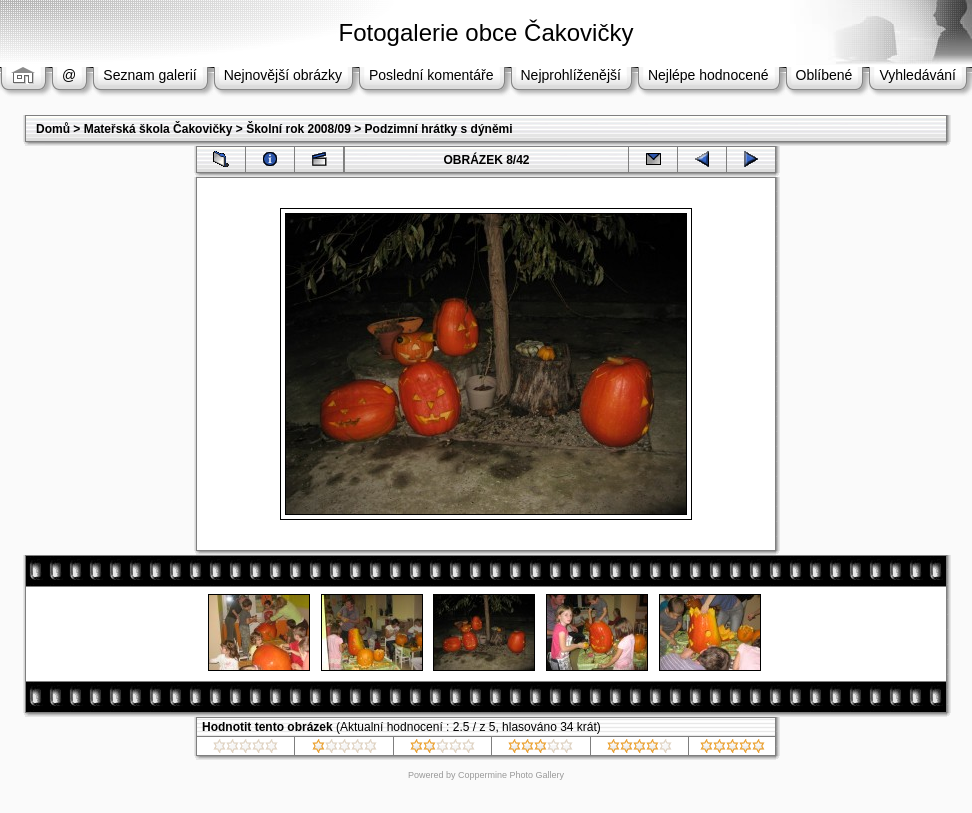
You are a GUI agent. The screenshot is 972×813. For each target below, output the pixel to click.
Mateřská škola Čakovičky (158, 129)
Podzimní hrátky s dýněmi (439, 129)
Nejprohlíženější (571, 75)
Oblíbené (824, 75)
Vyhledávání (917, 75)
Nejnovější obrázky (283, 75)
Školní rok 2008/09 (298, 129)
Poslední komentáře (431, 75)
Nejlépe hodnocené (708, 75)
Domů (53, 129)
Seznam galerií (149, 75)
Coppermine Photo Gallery (511, 775)
